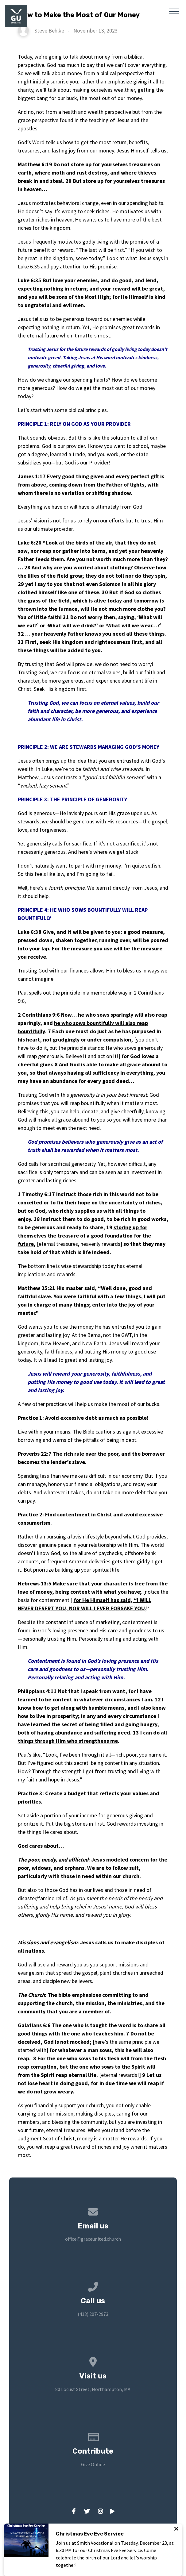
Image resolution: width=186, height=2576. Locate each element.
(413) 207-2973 (93, 2314)
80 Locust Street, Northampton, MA (92, 2389)
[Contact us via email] (93, 2211)
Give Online (93, 2464)
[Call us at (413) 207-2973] (93, 2285)
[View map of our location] (93, 2361)
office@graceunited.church (93, 2239)
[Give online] (93, 2436)
